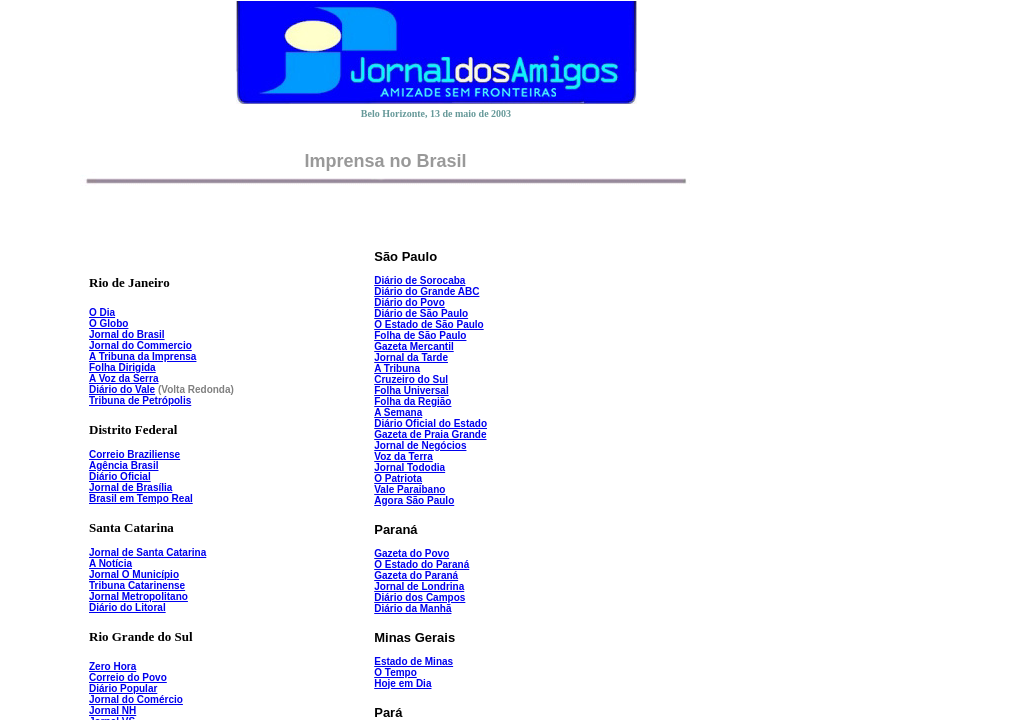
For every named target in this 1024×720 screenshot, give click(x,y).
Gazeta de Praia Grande (430, 434)
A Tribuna (397, 368)
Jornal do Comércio (136, 699)
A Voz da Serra (123, 378)
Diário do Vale (122, 389)
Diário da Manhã (412, 608)
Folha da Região (412, 401)
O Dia (102, 312)
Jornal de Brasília (130, 487)
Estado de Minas (413, 661)
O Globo (108, 323)
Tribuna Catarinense (137, 585)
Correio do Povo (128, 677)
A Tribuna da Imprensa (142, 356)
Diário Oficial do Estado (430, 423)
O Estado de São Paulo (428, 324)
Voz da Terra (403, 456)
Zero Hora (112, 666)
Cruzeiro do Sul (411, 379)
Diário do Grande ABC (426, 291)
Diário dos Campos (419, 597)
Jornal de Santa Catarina (147, 552)
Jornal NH (112, 710)
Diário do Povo (409, 302)
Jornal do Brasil (127, 334)
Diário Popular (123, 688)
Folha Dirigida (122, 367)
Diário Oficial (120, 476)
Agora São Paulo (414, 500)
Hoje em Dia (402, 683)
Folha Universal (411, 390)
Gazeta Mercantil (413, 346)
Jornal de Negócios (420, 445)
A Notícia (110, 563)
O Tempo (395, 672)
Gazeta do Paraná (416, 575)
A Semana (398, 412)
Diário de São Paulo (421, 313)
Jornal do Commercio (140, 345)
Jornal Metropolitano (138, 596)
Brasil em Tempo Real (141, 498)
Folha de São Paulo (420, 335)
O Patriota (398, 478)
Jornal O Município (134, 574)
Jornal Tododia (409, 467)
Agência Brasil (123, 465)
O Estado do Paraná (421, 564)
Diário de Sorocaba (419, 280)
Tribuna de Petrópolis (140, 400)
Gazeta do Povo (411, 553)
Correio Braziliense (134, 454)
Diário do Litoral (127, 607)
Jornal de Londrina (419, 586)
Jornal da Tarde (411, 357)
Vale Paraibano (409, 489)
